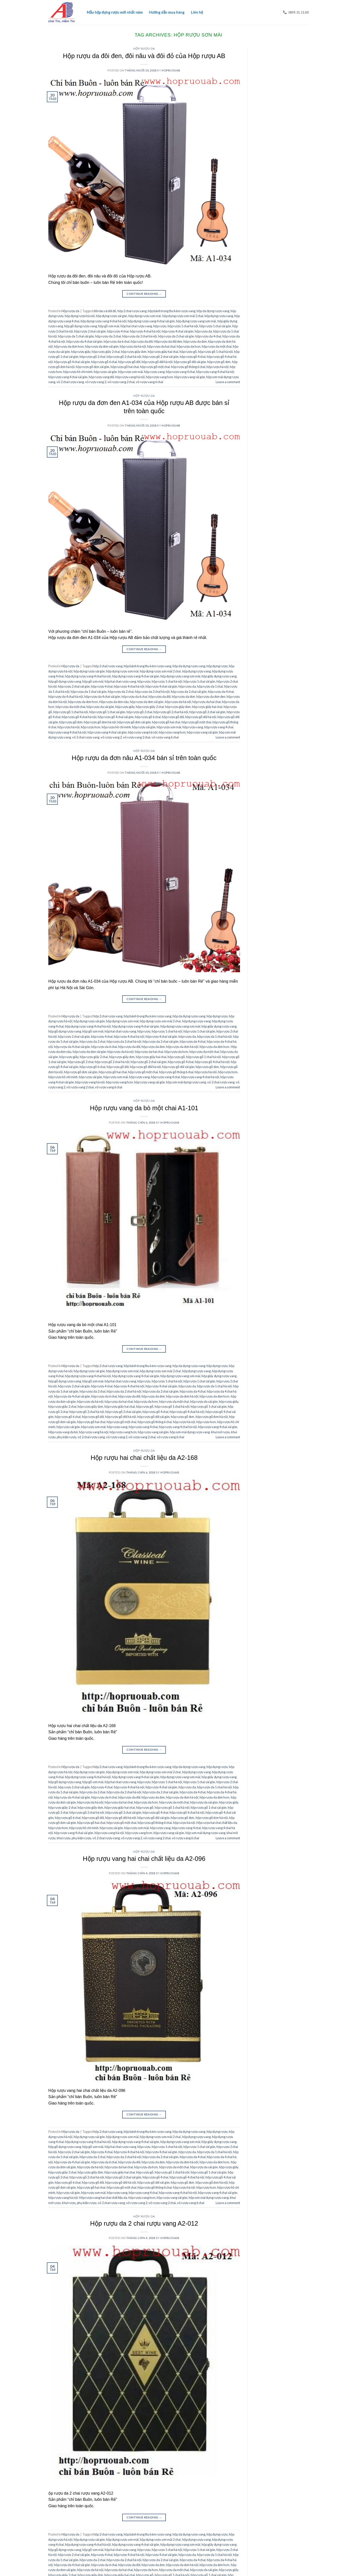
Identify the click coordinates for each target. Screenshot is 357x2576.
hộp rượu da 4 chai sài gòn (84, 341)
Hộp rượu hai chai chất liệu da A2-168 (144, 1457)
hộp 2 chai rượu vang (132, 311)
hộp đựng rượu (217, 666)
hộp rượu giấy (80, 352)
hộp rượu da (203, 331)
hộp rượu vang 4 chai (180, 372)
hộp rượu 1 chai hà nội (183, 326)
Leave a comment (228, 382)
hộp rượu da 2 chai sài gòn (176, 336)
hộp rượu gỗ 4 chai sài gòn (72, 362)
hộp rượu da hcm (189, 346)
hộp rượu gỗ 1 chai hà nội (215, 352)
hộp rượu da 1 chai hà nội (214, 1036)
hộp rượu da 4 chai (208, 336)
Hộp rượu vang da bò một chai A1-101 (144, 1107)
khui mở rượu (220, 1432)
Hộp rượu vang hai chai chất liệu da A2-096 (144, 1858)
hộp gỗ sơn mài (108, 326)
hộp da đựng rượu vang (213, 311)
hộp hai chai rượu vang (136, 326)
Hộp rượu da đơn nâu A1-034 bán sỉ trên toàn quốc (144, 757)
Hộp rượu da (144, 48)
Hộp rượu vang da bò (63, 1432)
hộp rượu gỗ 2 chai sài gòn (160, 357)
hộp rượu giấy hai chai (163, 352)
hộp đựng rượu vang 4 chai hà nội (103, 321)
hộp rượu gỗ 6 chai (104, 362)
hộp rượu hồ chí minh (77, 372)
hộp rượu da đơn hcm (69, 346)
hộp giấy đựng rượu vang (219, 676)
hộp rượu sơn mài (130, 372)
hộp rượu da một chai (217, 346)
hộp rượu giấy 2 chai (106, 352)
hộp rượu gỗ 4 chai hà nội (79, 717)
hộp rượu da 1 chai (210, 686)
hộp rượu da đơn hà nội (182, 1047)
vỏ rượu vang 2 (95, 382)
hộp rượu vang (154, 372)
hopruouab (171, 70)
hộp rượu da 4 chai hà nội (65, 697)
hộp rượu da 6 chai (116, 341)
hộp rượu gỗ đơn (219, 362)
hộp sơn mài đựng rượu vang (186, 1082)
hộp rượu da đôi (142, 341)
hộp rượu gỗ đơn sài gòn (92, 367)
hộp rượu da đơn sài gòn (102, 346)
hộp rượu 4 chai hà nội (145, 331)
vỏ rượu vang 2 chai (121, 382)
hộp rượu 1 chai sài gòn (215, 326)
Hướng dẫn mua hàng (166, 12)
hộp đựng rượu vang (219, 316)
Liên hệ (197, 12)
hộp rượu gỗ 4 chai (193, 357)
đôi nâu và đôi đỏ (104, 311)
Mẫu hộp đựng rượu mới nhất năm (115, 12)
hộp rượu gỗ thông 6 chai (188, 367)
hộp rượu (159, 326)
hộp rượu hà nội (218, 367)
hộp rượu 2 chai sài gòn (90, 331)
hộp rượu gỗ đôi (129, 362)
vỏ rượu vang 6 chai (149, 382)
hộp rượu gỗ (188, 352)
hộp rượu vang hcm (159, 377)
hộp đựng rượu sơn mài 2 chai (182, 316)
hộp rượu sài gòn (105, 372)
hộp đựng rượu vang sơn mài (196, 321)
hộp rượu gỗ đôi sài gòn (190, 362)
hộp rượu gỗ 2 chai (92, 357)
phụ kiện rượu (66, 1437)
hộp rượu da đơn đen (210, 697)
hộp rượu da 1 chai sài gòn (76, 336)
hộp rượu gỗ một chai (155, 367)
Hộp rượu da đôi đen (168, 341)
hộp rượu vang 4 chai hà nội (215, 372)
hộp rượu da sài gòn (100, 707)
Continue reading (144, 293)
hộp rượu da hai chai (161, 346)
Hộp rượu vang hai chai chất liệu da (103, 2198)
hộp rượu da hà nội (133, 346)
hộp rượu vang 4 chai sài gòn (68, 377)
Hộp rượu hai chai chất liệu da (216, 1823)
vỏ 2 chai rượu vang (70, 382)
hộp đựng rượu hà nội (80, 316)
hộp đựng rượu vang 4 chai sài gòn (151, 321)
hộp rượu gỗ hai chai (125, 367)
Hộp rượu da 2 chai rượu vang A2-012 (144, 2223)
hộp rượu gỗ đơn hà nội (100, 722)
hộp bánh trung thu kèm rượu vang (171, 311)
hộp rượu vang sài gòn (189, 377)
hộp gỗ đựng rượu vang (80, 326)
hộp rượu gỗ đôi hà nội (157, 362)
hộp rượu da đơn (195, 341)
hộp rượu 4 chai (118, 331)
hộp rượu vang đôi (101, 377)
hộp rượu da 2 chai (108, 336)
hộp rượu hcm (90, 727)
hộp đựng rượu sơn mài (144, 316)
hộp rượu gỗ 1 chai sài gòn (107, 712)
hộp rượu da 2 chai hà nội (139, 336)
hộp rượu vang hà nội (130, 377)
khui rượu (63, 1838)
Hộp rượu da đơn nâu (114, 702)
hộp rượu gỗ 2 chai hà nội (124, 357)
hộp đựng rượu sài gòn (111, 316)
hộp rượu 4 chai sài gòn (177, 331)
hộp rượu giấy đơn (134, 352)
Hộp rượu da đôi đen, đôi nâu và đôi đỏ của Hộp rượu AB (144, 55)
